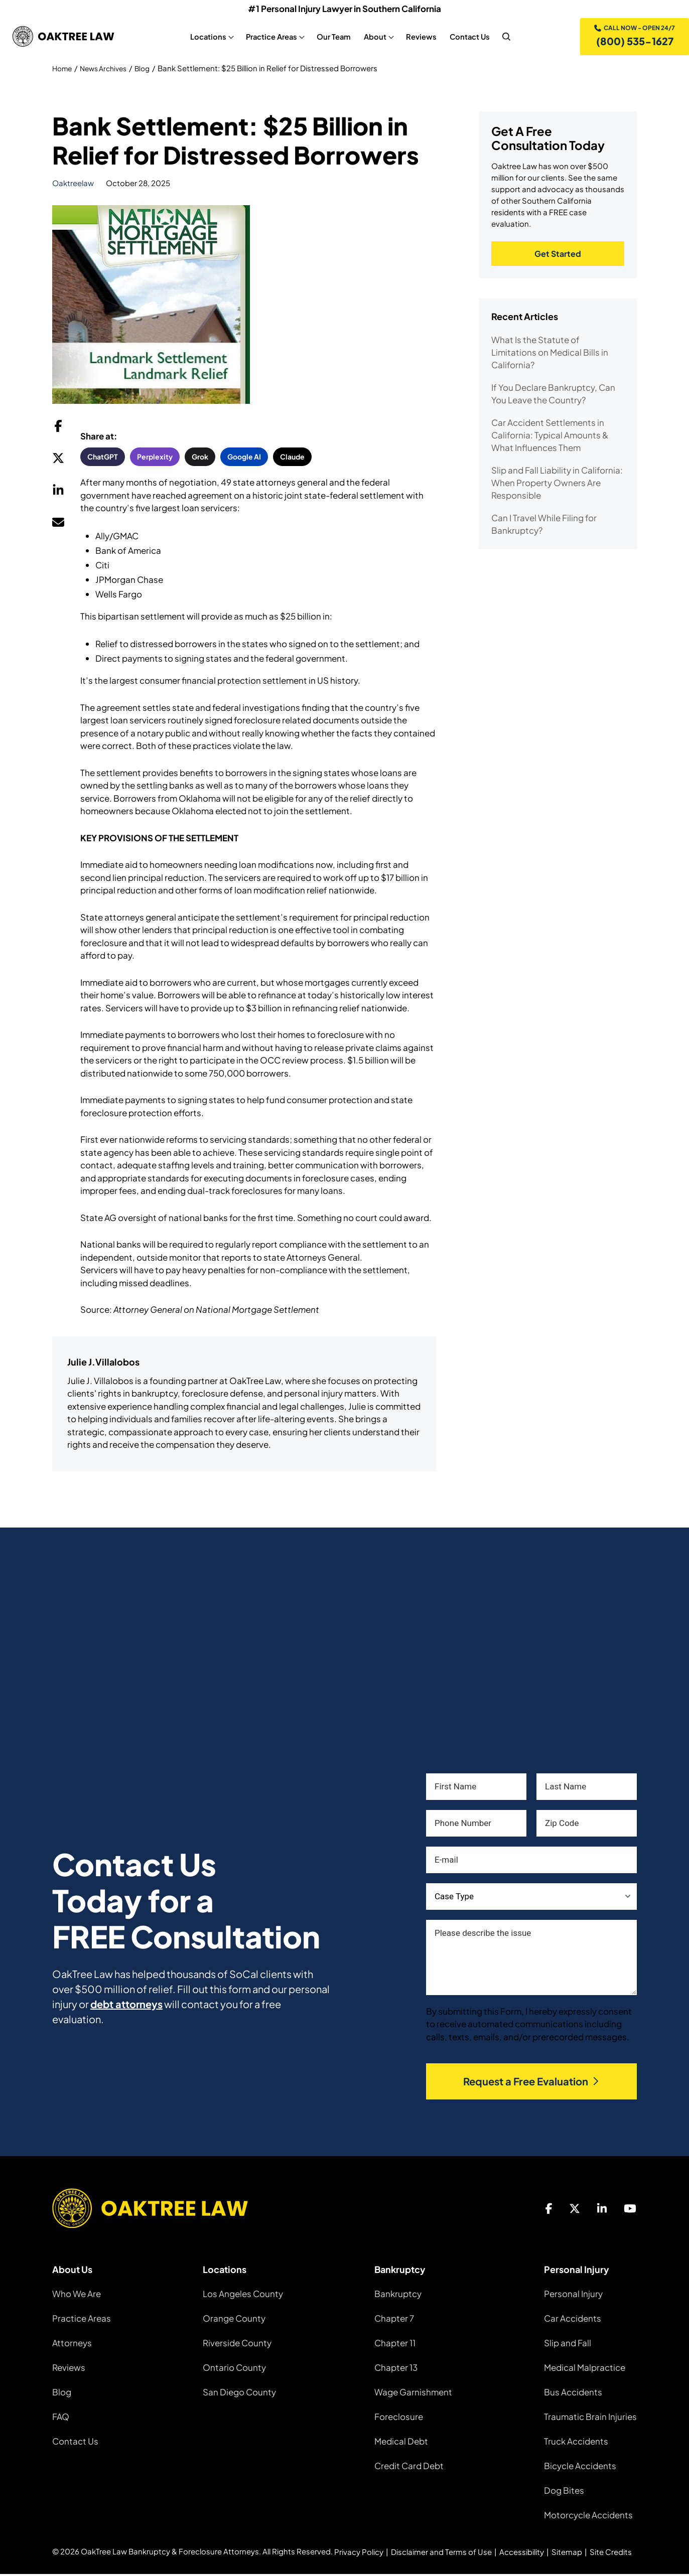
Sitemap (567, 2553)
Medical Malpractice (584, 2369)
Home (63, 70)
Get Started (557, 256)
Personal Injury (573, 2295)
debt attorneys (126, 2006)
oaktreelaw (73, 185)
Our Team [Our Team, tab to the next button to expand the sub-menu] (332, 37)
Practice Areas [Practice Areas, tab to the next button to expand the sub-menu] (269, 37)
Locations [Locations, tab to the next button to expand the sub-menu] (206, 37)
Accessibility (521, 2553)
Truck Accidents (576, 2443)
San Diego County (239, 2393)
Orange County (234, 2320)
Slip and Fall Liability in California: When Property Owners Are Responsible (557, 486)
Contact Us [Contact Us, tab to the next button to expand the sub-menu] (468, 37)
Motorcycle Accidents (588, 2516)
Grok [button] (200, 459)
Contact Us (75, 2443)
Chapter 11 (395, 2344)
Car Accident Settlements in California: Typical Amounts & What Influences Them (549, 438)
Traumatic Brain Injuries (590, 2418)
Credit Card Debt (409, 2467)
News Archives (108, 70)
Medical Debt (401, 2443)
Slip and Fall (567, 2344)
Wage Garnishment (413, 2393)
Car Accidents (572, 2320)
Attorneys (72, 2344)
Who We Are (76, 2295)
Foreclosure (398, 2418)
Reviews (68, 2369)
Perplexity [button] (155, 459)
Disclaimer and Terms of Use (441, 2553)
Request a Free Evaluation (532, 2084)
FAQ (60, 2418)
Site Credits (611, 2553)
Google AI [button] (244, 459)
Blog (151, 70)
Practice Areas (81, 2320)
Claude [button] (292, 459)
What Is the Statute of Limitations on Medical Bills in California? (549, 356)
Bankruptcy (398, 2295)
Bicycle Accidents (580, 2467)
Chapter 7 (394, 2320)
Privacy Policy (358, 2553)
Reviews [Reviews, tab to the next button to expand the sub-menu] (419, 37)
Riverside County (237, 2344)
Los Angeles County (243, 2295)
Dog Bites (564, 2492)
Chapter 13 (396, 2369)
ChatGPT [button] (102, 459)
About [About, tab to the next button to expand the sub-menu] (373, 37)
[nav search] (504, 38)
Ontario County (234, 2369)
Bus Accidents (573, 2393)
